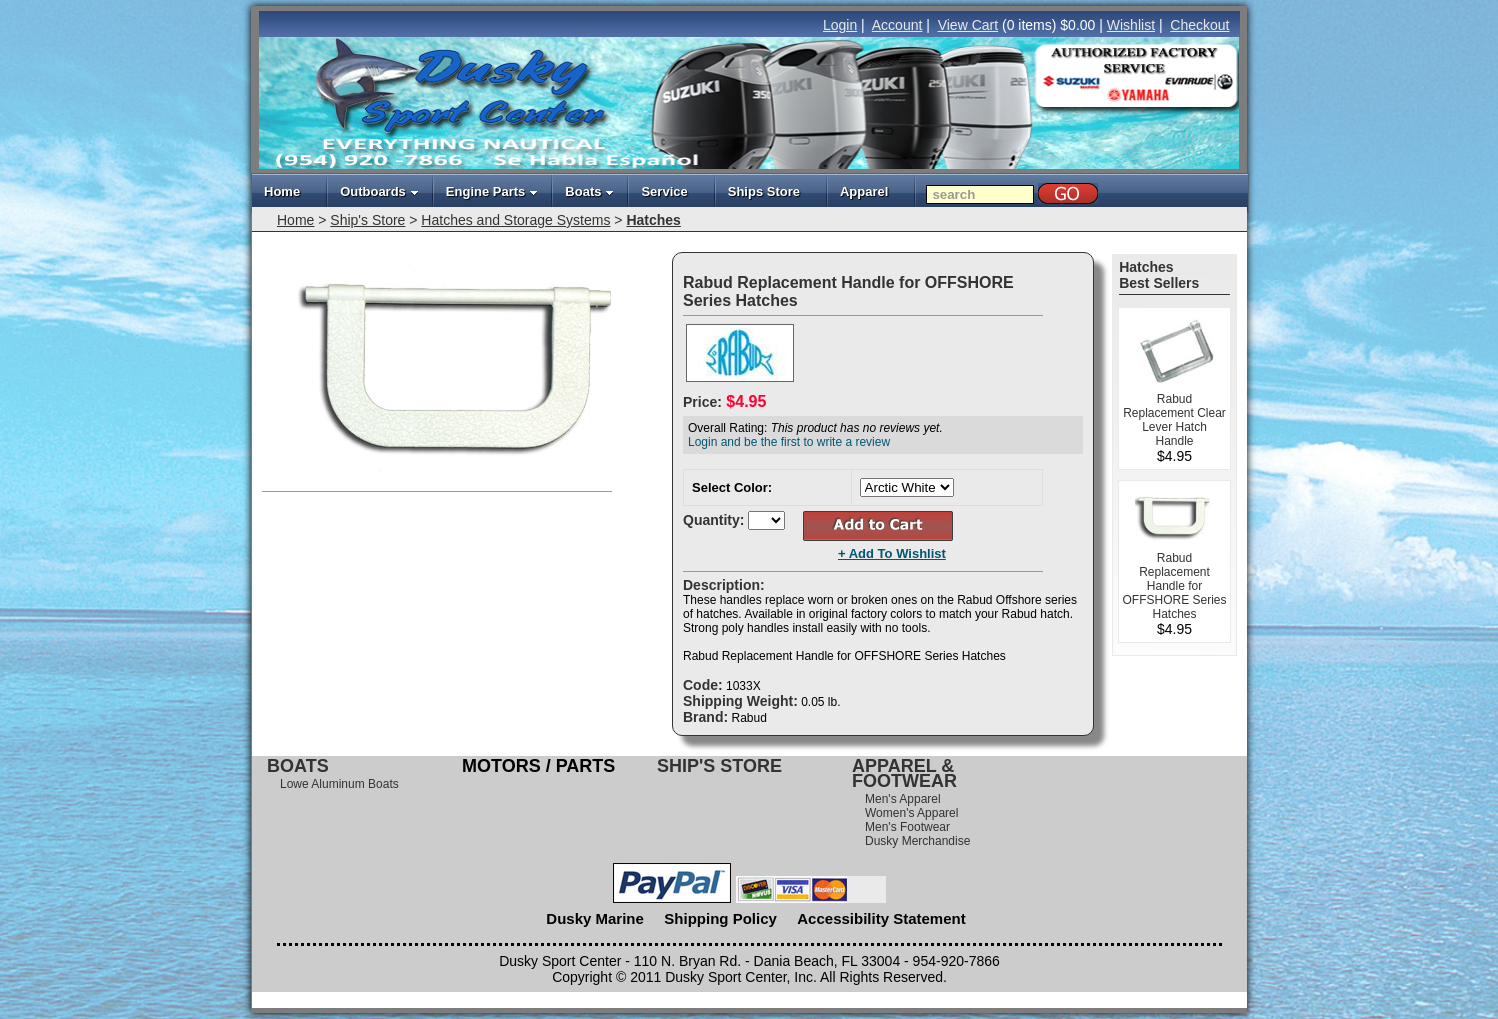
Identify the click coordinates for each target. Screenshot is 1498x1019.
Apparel (864, 191)
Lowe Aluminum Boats (339, 784)
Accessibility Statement (881, 918)
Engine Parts (492, 191)
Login (840, 25)
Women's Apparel (911, 813)
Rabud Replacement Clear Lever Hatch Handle (1174, 420)
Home (282, 191)
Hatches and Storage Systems (515, 220)
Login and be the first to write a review (789, 442)
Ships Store (764, 191)
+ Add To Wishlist (892, 553)
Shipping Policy (720, 918)
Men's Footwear (907, 827)
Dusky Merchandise (917, 841)
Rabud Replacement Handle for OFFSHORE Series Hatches (1174, 586)
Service (664, 191)
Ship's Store (367, 220)
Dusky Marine (595, 918)
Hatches (653, 220)
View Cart (968, 25)
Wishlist (1131, 25)
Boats (589, 191)
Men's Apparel (903, 799)
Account (897, 25)
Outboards (379, 191)
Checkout (1199, 25)
